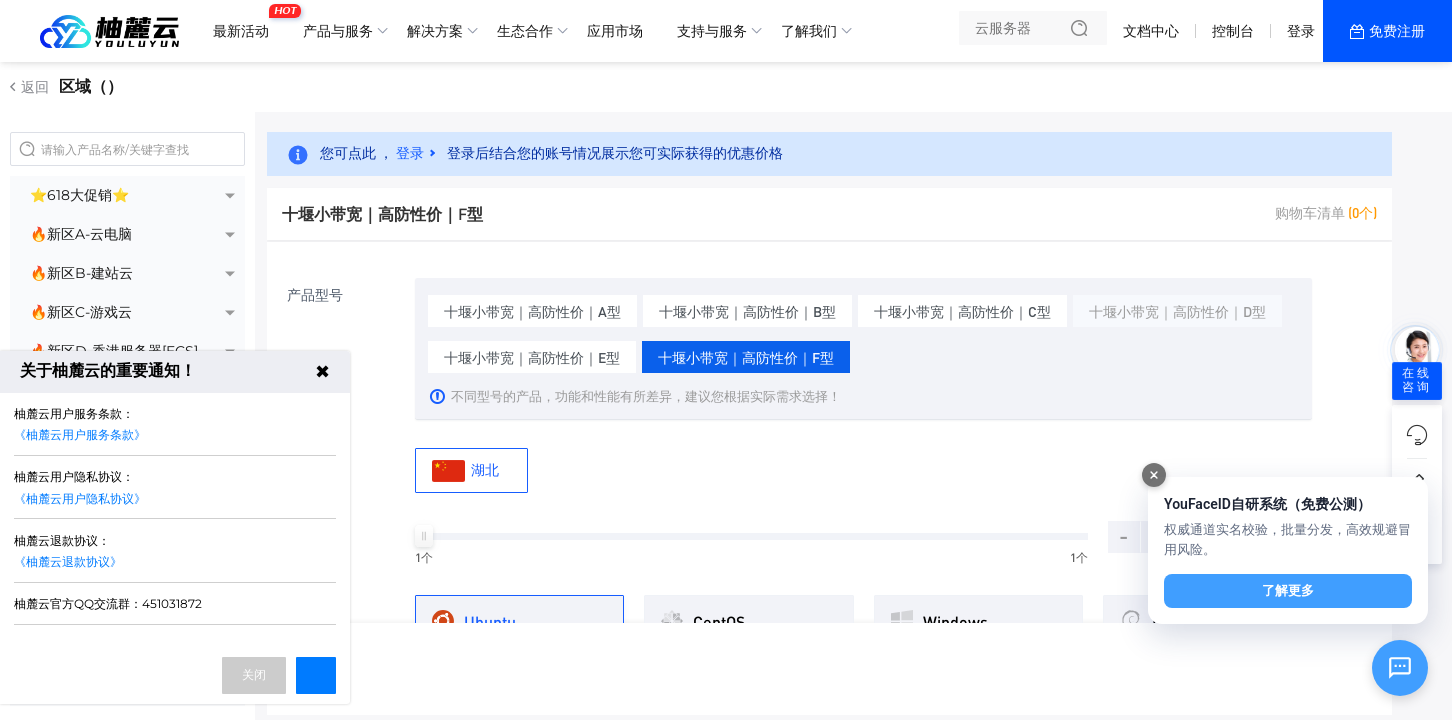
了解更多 (1288, 590)
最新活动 (246, 23)
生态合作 (525, 31)
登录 (1301, 31)
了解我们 (809, 31)
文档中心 (1151, 31)
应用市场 (615, 31)
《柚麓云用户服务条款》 (80, 434)
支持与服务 (712, 31)
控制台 (1233, 31)
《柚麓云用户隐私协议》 (80, 498)
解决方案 (435, 31)
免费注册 (1397, 31)
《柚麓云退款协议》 (68, 561)
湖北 (465, 470)
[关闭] (1154, 475)
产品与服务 (338, 31)
